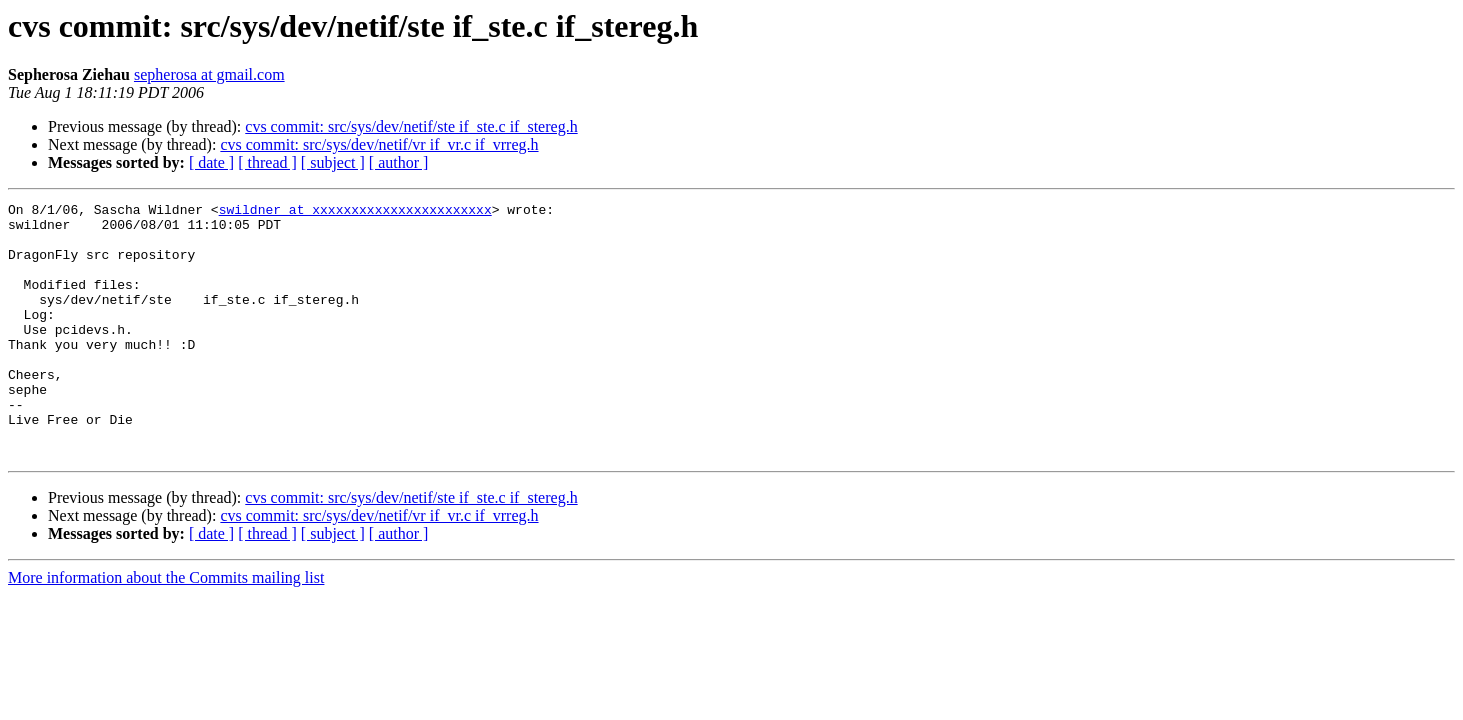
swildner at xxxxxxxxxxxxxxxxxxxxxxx (355, 212)
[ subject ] (333, 162)
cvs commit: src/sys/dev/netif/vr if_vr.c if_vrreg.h (379, 144)
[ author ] (399, 162)
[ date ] (211, 162)
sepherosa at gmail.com (209, 74)
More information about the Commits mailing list (166, 628)
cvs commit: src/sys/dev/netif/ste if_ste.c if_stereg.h (411, 126)
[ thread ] (267, 162)
